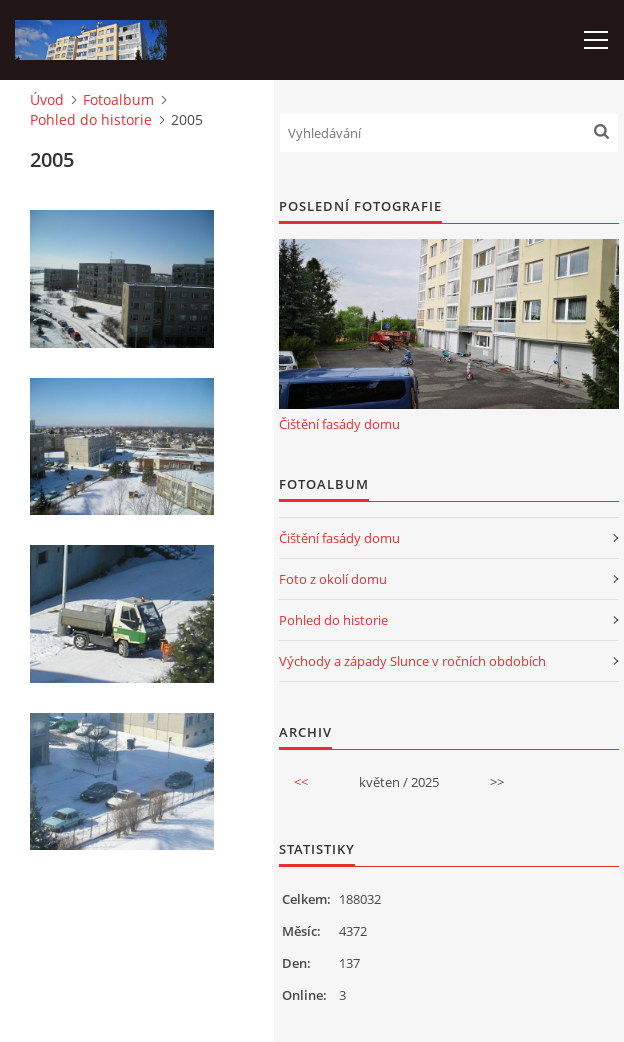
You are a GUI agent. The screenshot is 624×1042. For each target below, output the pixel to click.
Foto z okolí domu (333, 579)
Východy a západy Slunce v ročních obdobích (412, 661)
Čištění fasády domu (339, 424)
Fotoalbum (118, 99)
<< (301, 782)
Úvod (47, 99)
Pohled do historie (91, 119)
